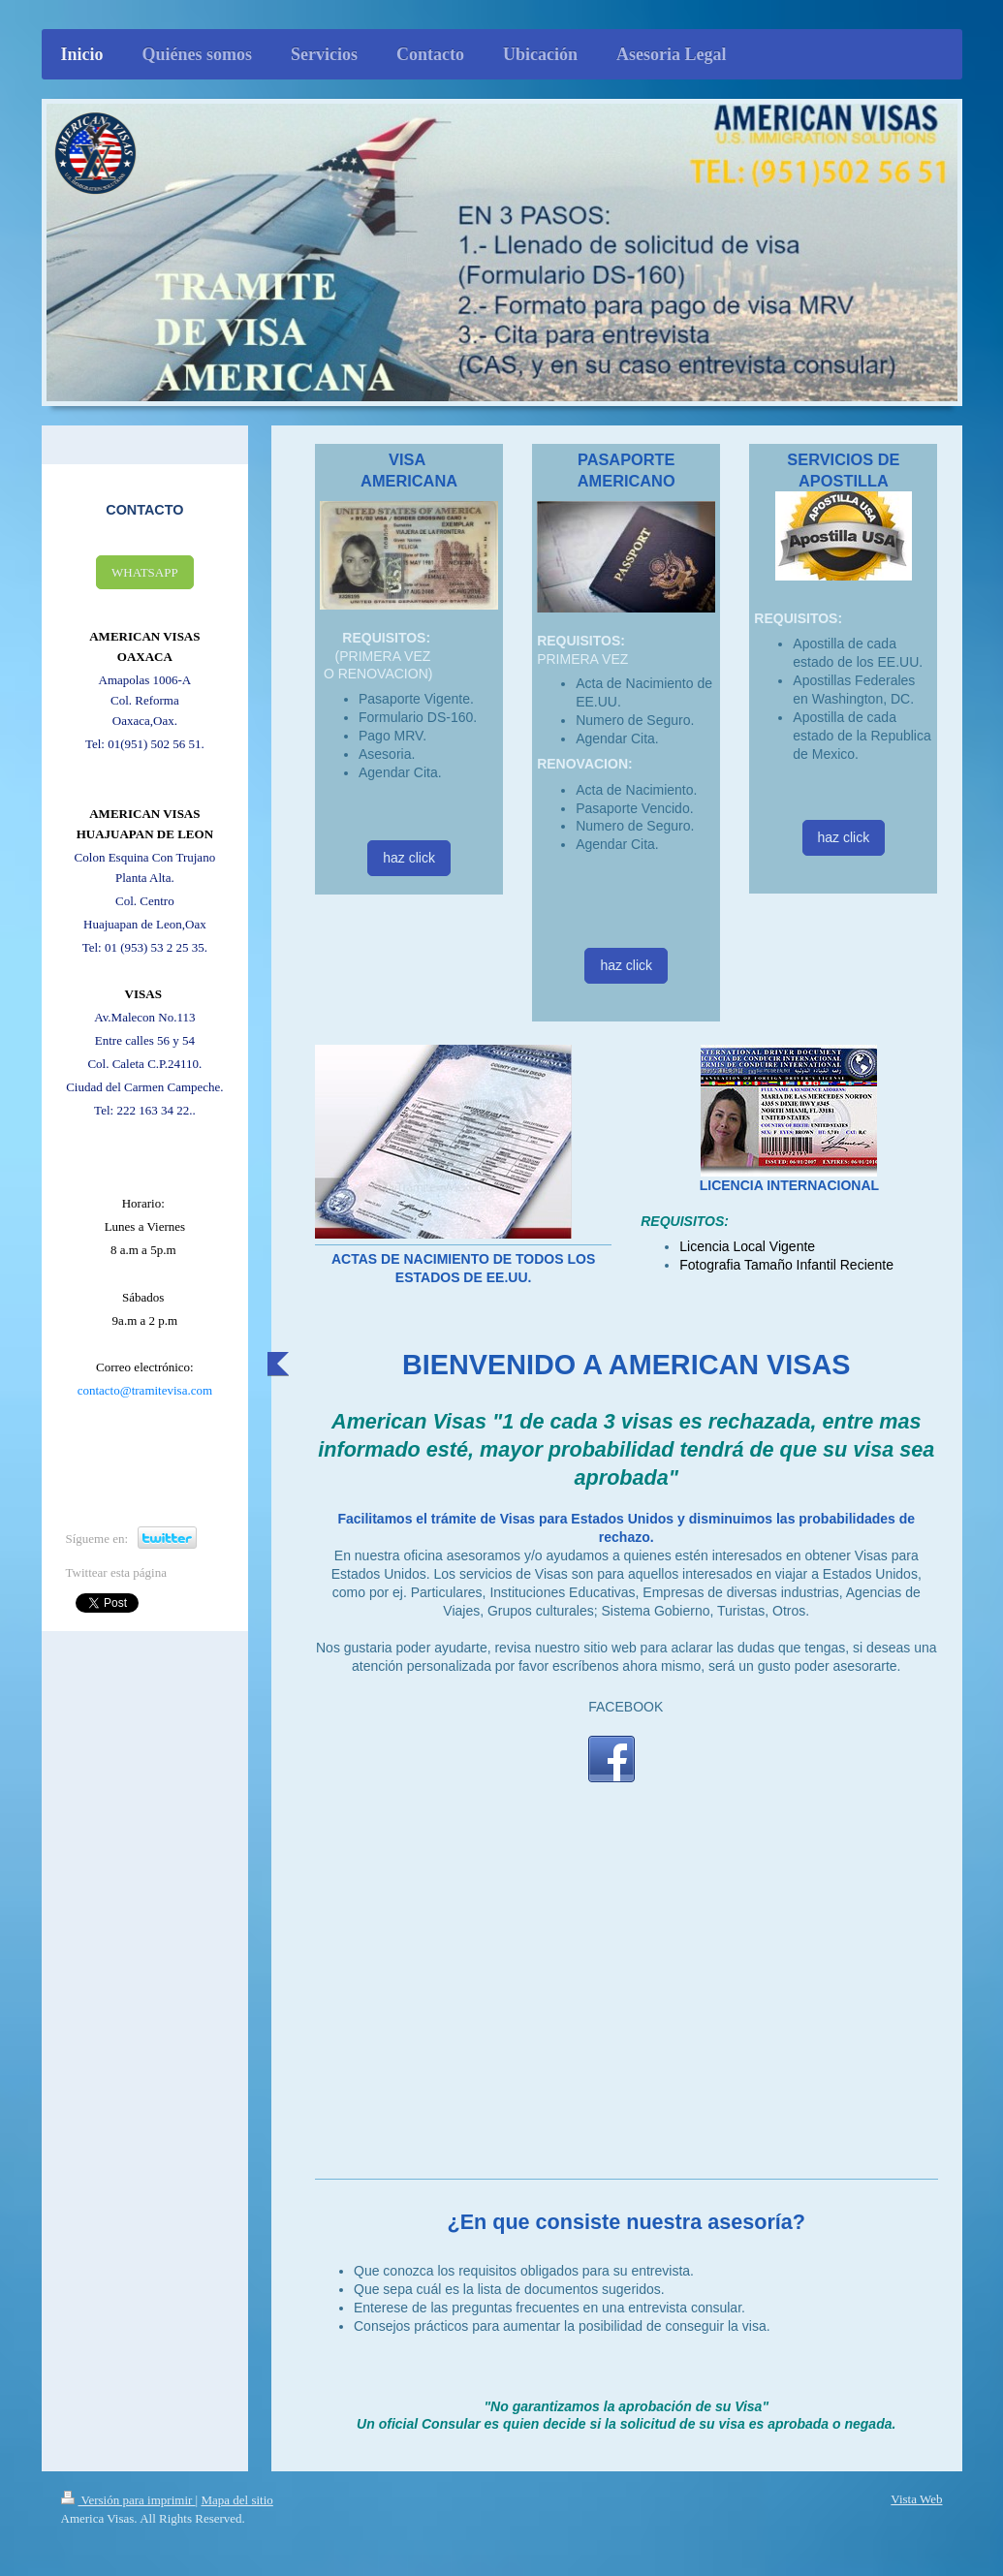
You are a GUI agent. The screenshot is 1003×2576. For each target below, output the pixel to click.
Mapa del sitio (236, 2500)
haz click (409, 857)
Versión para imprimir (128, 2500)
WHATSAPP (144, 572)
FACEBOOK (625, 1706)
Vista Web (916, 2499)
